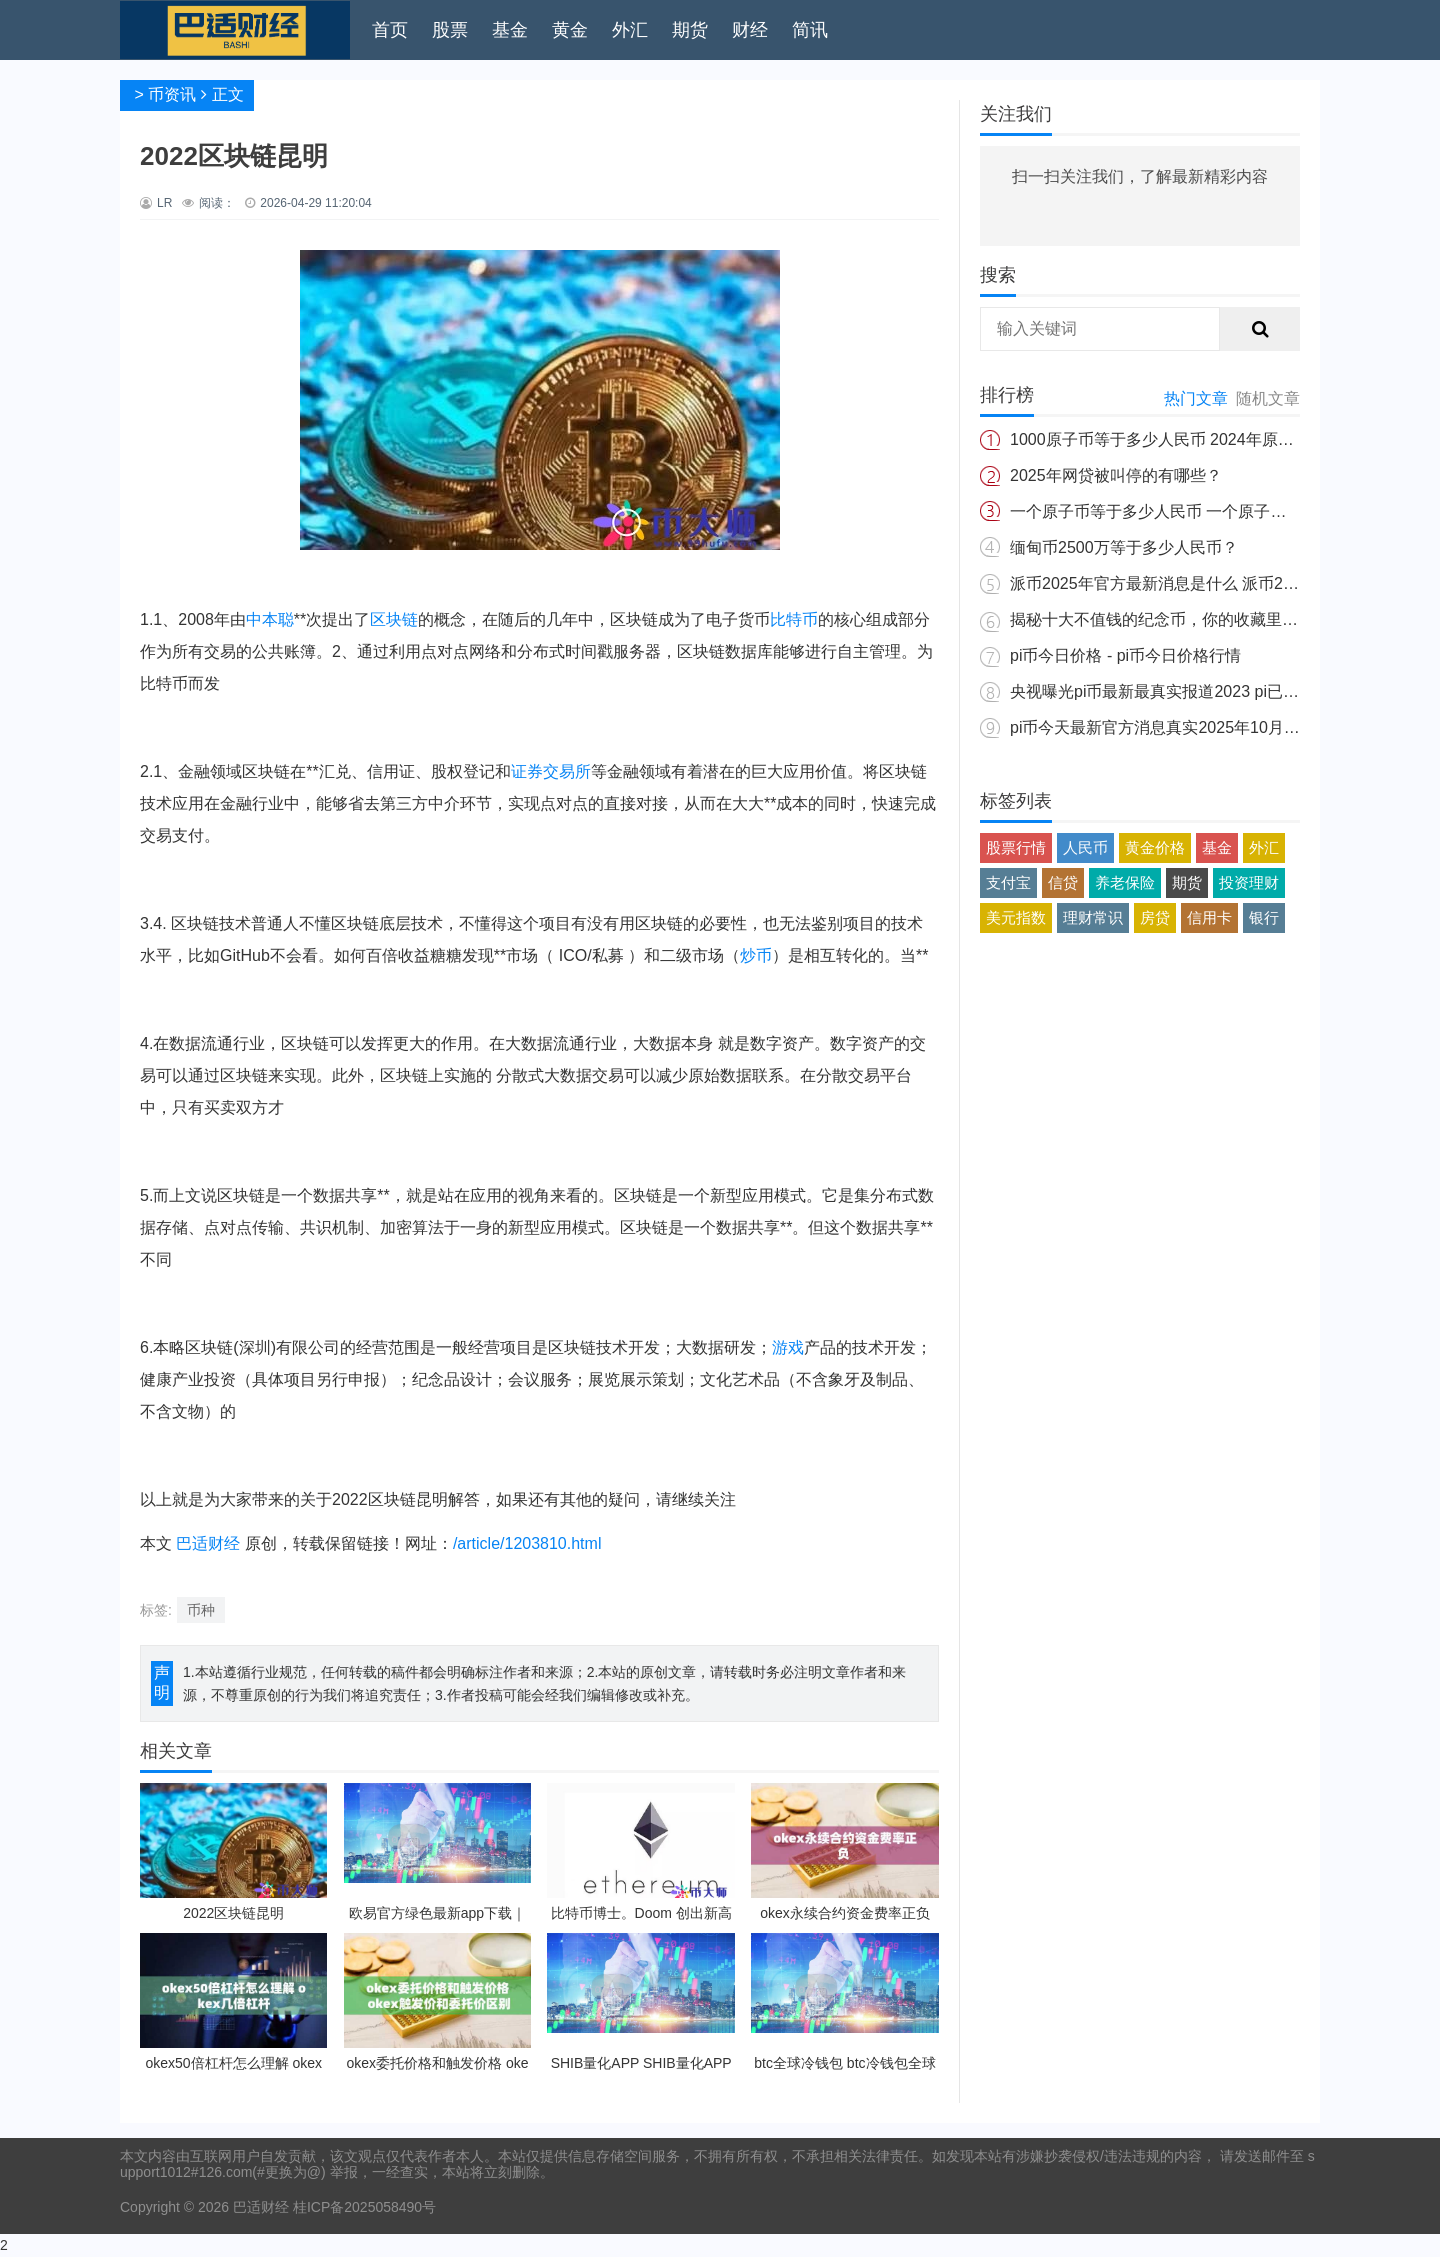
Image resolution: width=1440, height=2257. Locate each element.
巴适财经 (208, 1543)
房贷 (1155, 917)
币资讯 (172, 94)
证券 (527, 771)
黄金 (570, 30)
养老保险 (1125, 882)
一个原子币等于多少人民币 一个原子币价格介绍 (1180, 511)
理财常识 (1093, 917)
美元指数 (1016, 917)
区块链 (394, 619)
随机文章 (1268, 398)
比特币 (794, 619)
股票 (450, 30)
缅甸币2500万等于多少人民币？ (1124, 547)
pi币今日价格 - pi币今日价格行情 (1125, 655)
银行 (1264, 917)
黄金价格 (1155, 847)
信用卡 (1209, 917)
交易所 (567, 771)
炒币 (756, 955)
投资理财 (1249, 882)
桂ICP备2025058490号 (362, 2207)
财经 (750, 30)
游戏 (788, 1347)
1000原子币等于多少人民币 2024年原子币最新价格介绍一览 (1224, 439)
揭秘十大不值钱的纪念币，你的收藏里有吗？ (1170, 619)
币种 (201, 1610)
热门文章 (1196, 398)
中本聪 (270, 619)
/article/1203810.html (527, 1543)
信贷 (1063, 882)
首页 (390, 30)
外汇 (630, 30)
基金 (510, 30)
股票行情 (1016, 847)
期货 (690, 30)
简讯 (810, 30)
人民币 (1085, 847)
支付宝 (1008, 882)
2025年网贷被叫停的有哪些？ (1116, 475)
